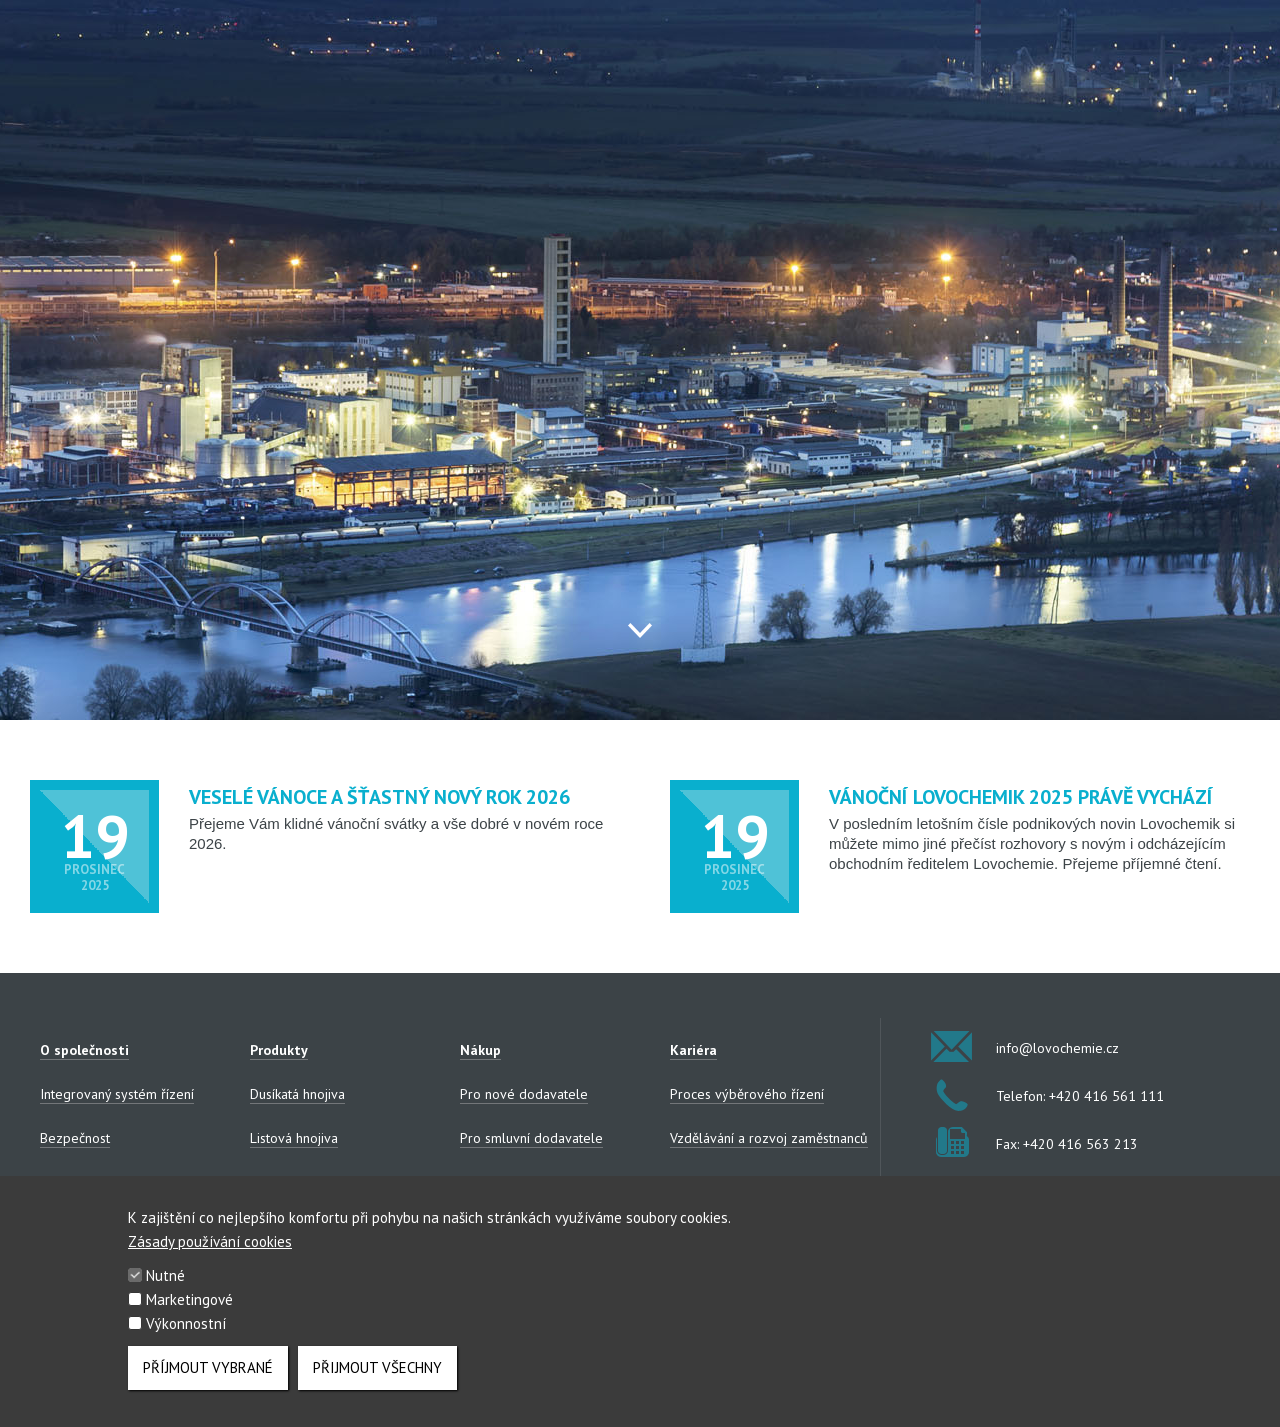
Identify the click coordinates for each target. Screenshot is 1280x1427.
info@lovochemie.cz (1027, 1046)
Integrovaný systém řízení (117, 1094)
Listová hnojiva (294, 1138)
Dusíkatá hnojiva (297, 1094)
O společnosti (84, 1050)
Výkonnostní (186, 1335)
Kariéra (693, 1050)
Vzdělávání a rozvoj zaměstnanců (769, 1138)
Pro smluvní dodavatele (531, 1138)
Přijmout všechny (377, 1379)
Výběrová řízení (507, 1182)
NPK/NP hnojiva (296, 1182)
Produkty (279, 1050)
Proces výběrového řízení (747, 1094)
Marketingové (189, 1311)
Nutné (165, 1287)
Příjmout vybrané (208, 1379)
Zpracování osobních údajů (120, 1182)
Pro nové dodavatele (524, 1094)
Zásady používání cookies (210, 1253)
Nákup (480, 1050)
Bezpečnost (75, 1138)
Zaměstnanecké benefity (743, 1182)
